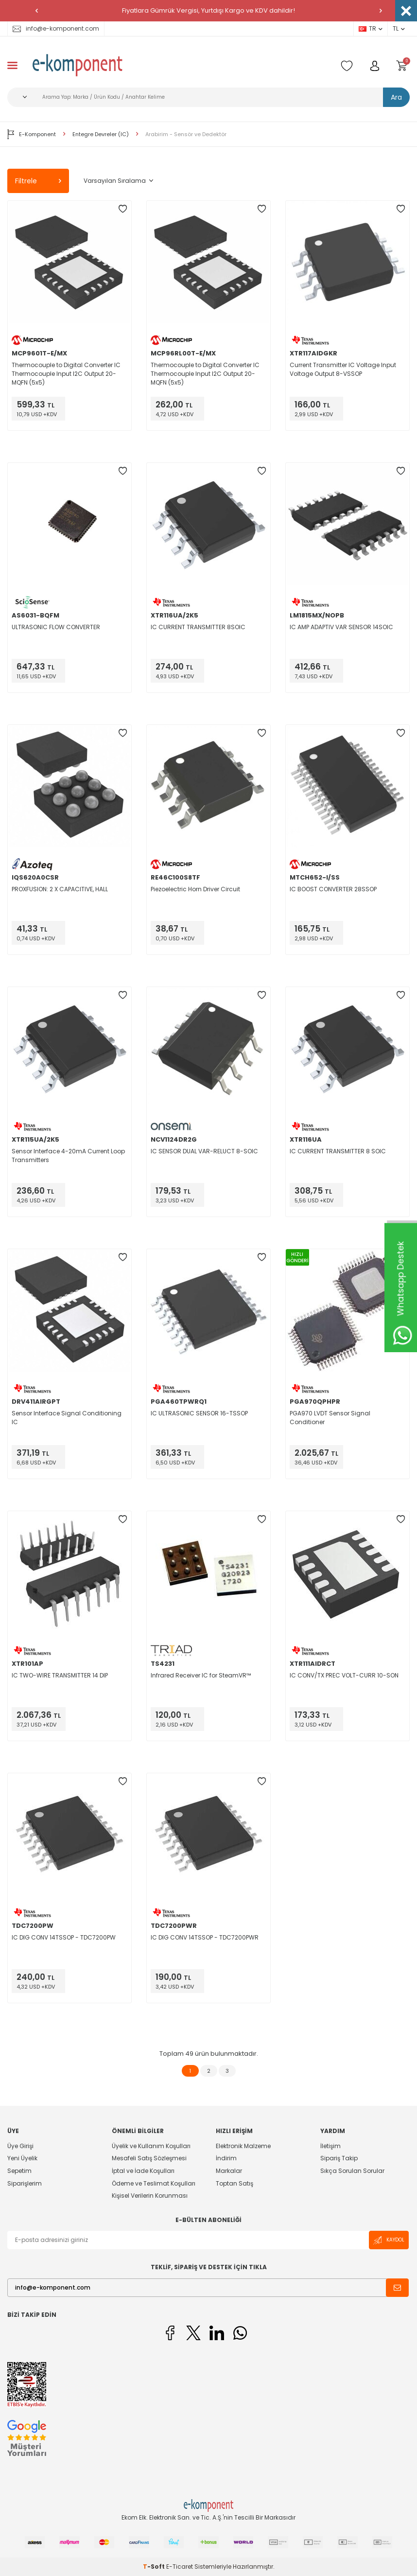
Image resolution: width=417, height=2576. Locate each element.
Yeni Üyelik (22, 2158)
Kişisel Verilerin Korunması (150, 2195)
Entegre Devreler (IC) (100, 134)
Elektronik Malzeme (243, 2146)
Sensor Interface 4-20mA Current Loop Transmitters (68, 1155)
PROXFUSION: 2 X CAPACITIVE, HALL (60, 889)
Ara (396, 97)
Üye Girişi (20, 2146)
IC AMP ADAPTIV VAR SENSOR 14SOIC (341, 627)
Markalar (229, 2171)
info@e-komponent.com (56, 28)
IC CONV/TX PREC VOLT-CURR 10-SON (344, 1675)
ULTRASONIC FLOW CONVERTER (56, 627)
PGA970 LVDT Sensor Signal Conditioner (330, 1417)
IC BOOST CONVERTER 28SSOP (333, 889)
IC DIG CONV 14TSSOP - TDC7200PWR (205, 1937)
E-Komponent (31, 134)
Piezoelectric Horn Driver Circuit (195, 889)
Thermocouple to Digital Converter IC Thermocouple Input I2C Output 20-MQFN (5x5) (66, 374)
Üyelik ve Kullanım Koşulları (151, 2146)
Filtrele (38, 181)
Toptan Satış (234, 2183)
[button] (36, 11)
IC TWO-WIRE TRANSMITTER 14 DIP (60, 1675)
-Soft (154, 2566)
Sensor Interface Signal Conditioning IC (67, 1417)
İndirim (226, 2158)
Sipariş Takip (339, 2158)
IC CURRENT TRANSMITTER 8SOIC (198, 627)
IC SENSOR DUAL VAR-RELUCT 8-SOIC (204, 1151)
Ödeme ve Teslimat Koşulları (153, 2183)
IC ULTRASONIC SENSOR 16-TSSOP (199, 1413)
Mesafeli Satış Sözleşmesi (149, 2158)
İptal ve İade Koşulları (143, 2171)
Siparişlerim (24, 2183)
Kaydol (388, 2240)
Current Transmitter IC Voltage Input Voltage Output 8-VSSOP (343, 369)
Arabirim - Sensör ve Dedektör (185, 134)
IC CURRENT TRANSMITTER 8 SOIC (338, 1151)
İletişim (330, 2146)
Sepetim (19, 2171)
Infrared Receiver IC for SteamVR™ (201, 1675)
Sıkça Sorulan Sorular (352, 2171)
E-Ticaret (179, 2566)
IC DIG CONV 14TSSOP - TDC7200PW (64, 1937)
